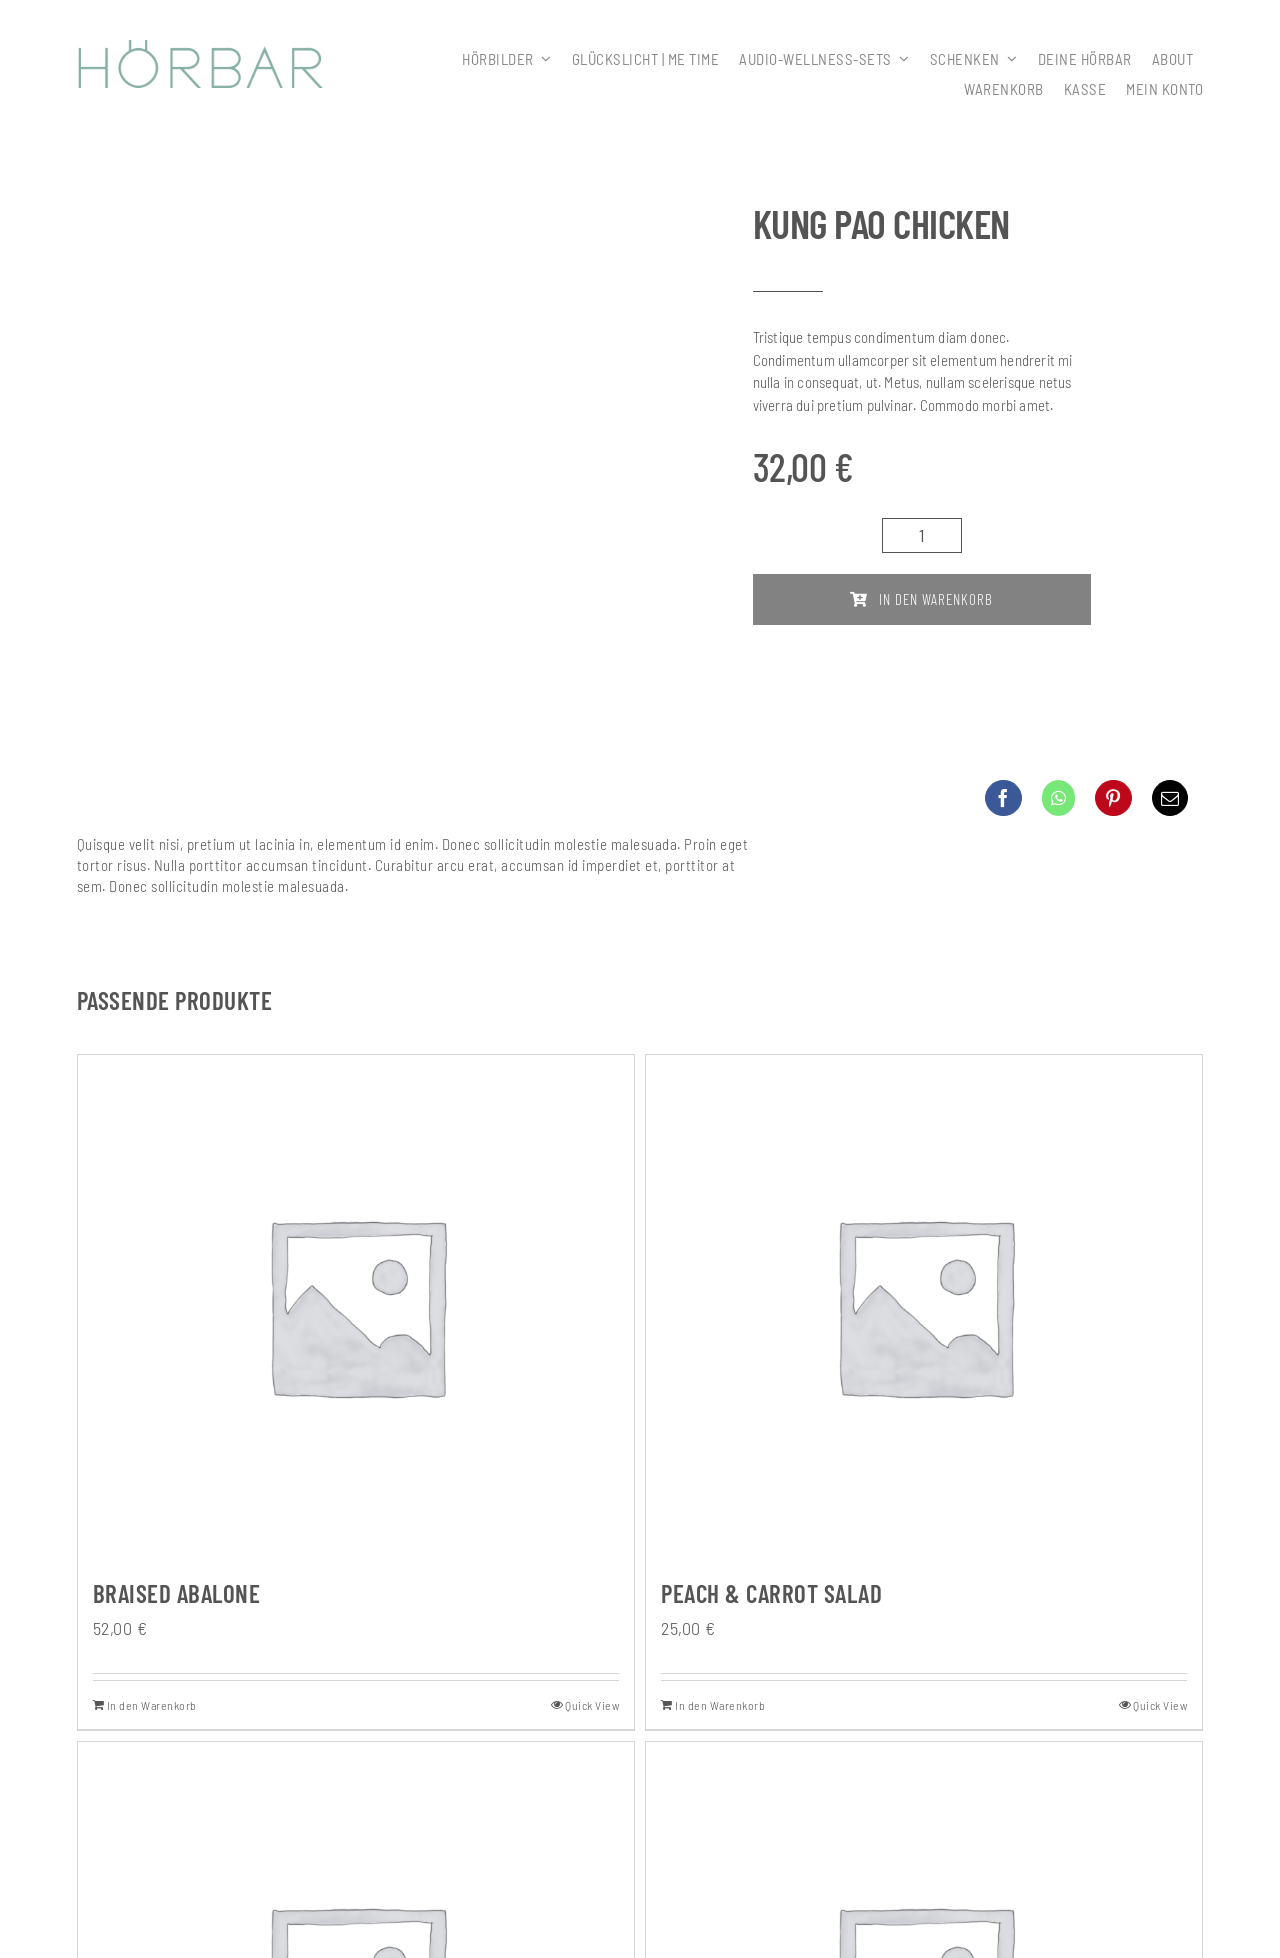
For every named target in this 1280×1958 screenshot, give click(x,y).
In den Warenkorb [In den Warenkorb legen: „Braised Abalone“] (152, 1705)
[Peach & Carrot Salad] (924, 1305)
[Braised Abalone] (356, 1305)
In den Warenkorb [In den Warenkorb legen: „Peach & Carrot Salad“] (720, 1705)
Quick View (592, 1705)
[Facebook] (1003, 798)
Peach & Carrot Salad (771, 1593)
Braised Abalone (177, 1593)
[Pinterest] (1113, 798)
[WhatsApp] (1059, 798)
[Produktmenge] (922, 535)
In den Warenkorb (921, 599)
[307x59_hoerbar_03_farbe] (201, 49)
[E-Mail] (1170, 798)
